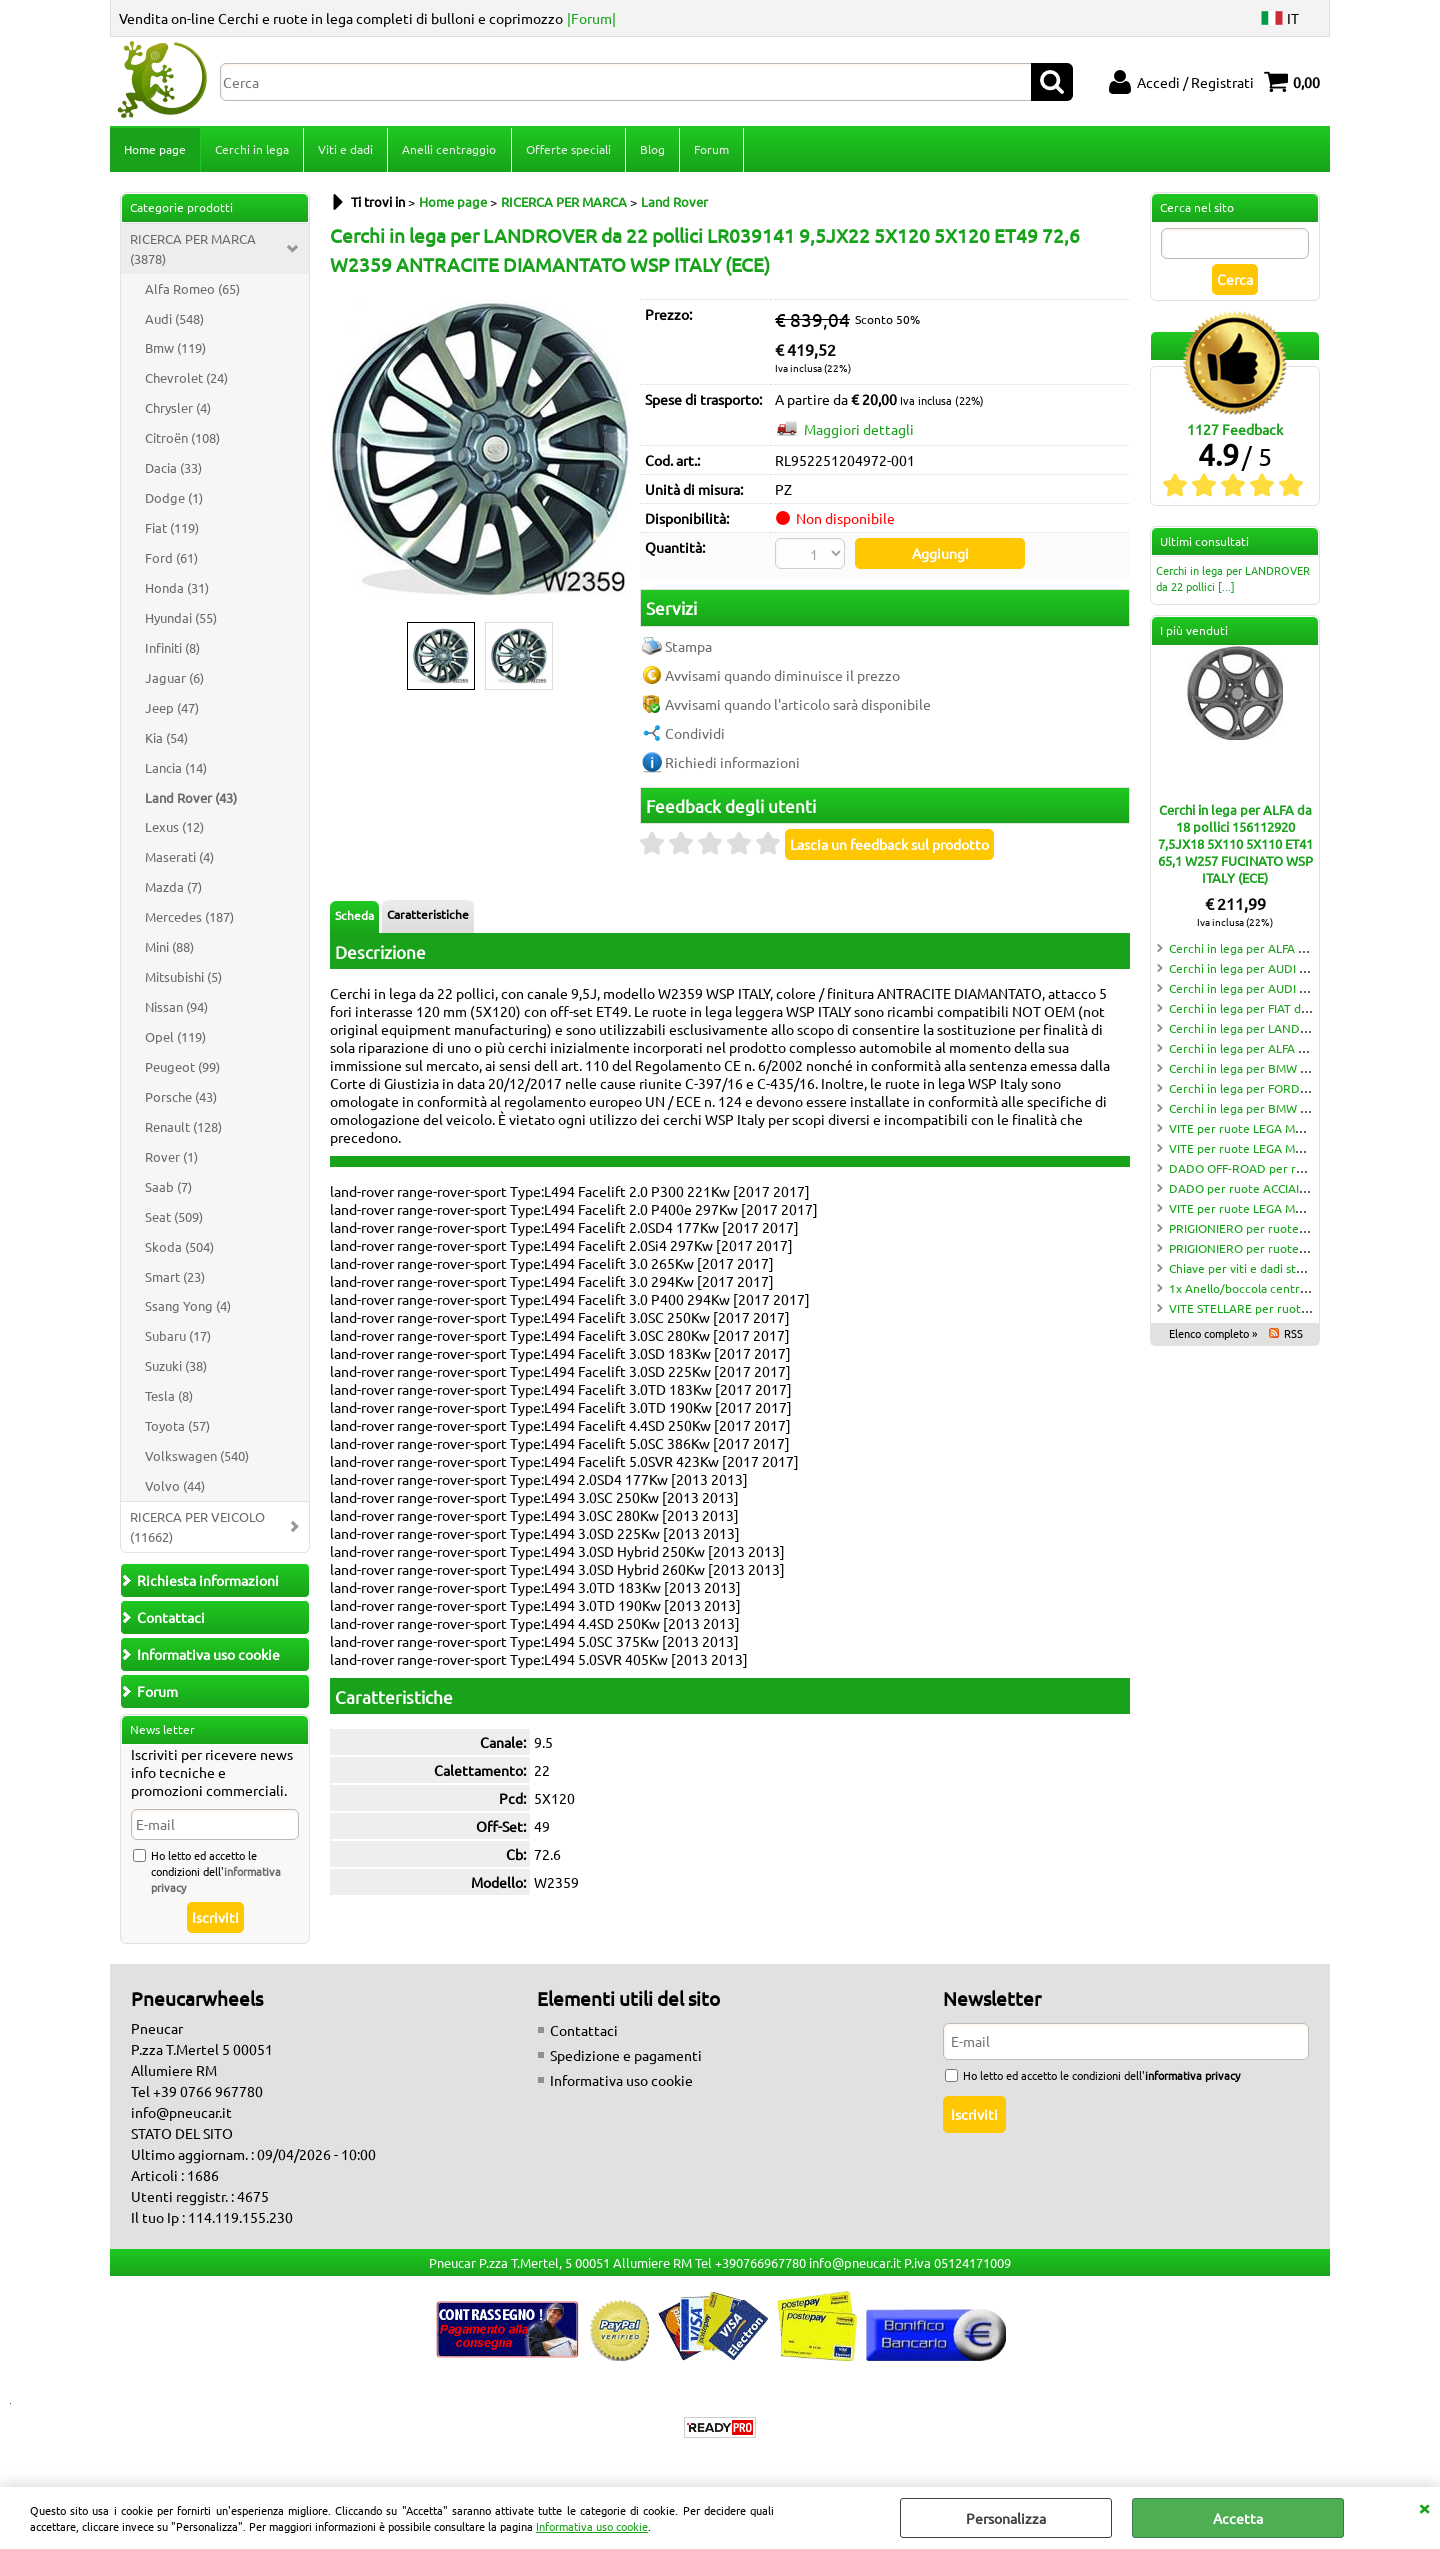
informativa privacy (1192, 2077)
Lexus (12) (174, 828)
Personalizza (1006, 2518)
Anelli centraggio (449, 150)
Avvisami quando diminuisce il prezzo (782, 676)
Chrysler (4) (178, 409)
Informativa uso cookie (592, 2526)
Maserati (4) (179, 858)
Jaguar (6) (174, 679)
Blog (651, 150)
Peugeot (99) (182, 1068)
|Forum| (591, 18)
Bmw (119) (175, 349)
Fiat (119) (172, 529)
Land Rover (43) (191, 799)
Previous (343, 451)
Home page (155, 150)
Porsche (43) (181, 1098)
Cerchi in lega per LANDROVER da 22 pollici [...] (1233, 580)
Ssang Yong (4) (188, 1307)
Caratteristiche (428, 915)
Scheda (354, 916)
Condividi (695, 734)
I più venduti (1194, 632)
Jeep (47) (172, 709)
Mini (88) (169, 948)
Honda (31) (177, 589)
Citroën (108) (182, 439)
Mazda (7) (173, 888)
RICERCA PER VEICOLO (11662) (197, 1528)
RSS (1293, 1335)
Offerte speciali (567, 150)
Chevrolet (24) (186, 379)
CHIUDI (1424, 2507)
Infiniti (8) (172, 649)
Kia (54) (166, 739)
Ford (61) (171, 559)
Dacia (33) (173, 469)
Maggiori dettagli (859, 431)
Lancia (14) (176, 769)
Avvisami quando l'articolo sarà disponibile (798, 705)
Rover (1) (171, 1158)
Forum (710, 150)
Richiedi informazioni (732, 763)
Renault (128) (183, 1128)
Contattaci (584, 2032)
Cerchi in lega (252, 150)
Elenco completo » (1213, 1335)
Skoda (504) (179, 1248)
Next (617, 451)
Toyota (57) (177, 1427)
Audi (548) (174, 320)
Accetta (1238, 2518)
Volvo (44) (175, 1487)
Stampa (688, 647)
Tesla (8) (169, 1397)
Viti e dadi (345, 150)
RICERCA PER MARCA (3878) (193, 250)
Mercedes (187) (189, 918)
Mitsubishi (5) (183, 978)
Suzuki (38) (176, 1367)
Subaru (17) (178, 1337)
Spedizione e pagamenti (626, 2057)
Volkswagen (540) (197, 1457)
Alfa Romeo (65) (192, 290)
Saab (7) (168, 1188)
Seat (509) (174, 1218)
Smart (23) (175, 1278)
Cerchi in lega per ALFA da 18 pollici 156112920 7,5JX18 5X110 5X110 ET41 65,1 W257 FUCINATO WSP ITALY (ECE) (1235, 845)
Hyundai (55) (181, 619)
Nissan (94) (176, 1008)
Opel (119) (175, 1038)
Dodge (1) (174, 499)
